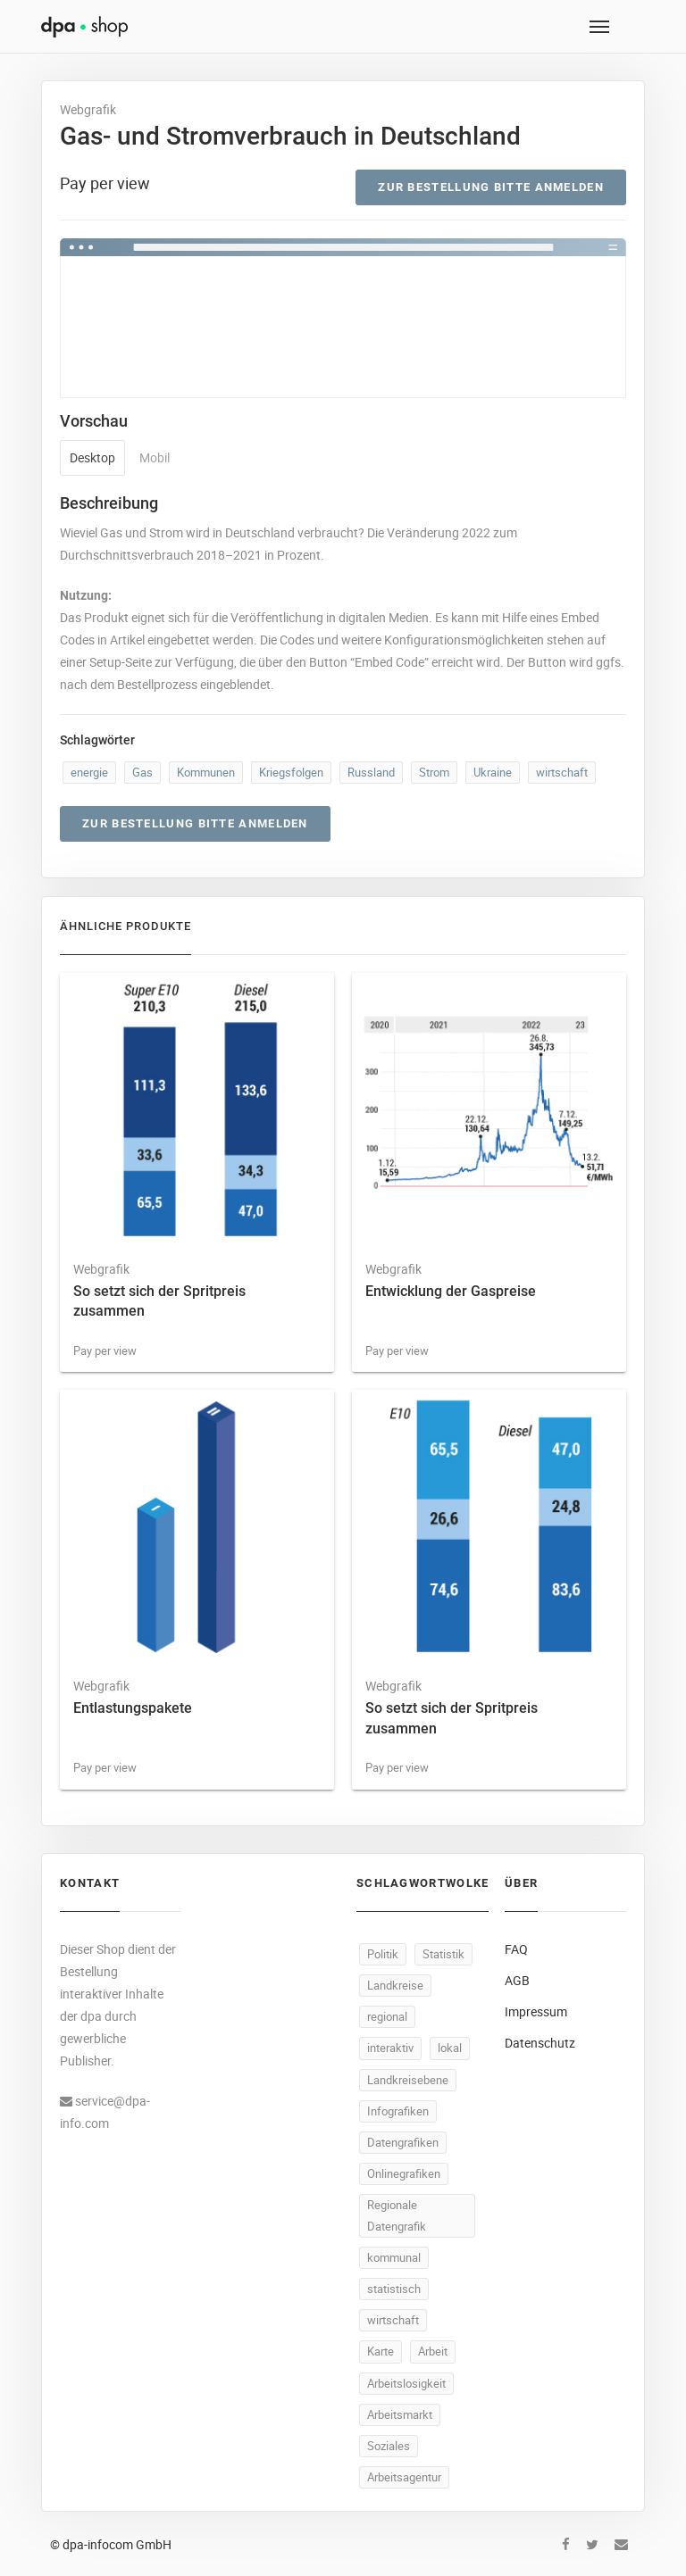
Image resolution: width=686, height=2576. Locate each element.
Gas (142, 772)
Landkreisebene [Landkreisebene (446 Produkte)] (407, 2080)
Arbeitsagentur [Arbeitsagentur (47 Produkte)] (404, 2477)
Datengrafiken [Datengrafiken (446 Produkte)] (403, 2142)
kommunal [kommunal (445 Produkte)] (394, 2257)
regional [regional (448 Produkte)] (387, 2016)
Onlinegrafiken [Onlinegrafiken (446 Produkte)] (403, 2173)
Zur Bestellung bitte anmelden (491, 187)
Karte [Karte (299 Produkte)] (380, 2351)
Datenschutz (540, 2042)
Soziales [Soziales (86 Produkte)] (388, 2446)
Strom (434, 772)
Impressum (536, 2011)
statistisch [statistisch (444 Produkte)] (394, 2289)
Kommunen (206, 772)
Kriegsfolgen (291, 772)
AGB (517, 1980)
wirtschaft (562, 772)
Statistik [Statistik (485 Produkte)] (443, 1954)
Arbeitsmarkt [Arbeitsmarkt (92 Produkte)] (399, 2414)
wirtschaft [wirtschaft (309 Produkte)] (393, 2320)
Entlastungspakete (132, 1707)
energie (89, 772)
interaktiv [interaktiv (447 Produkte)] (390, 2048)
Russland (371, 772)
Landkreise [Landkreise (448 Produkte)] (395, 1985)
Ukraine (492, 772)
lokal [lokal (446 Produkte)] (450, 2048)
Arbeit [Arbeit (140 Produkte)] (433, 2351)
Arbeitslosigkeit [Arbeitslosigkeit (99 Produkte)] (406, 2383)
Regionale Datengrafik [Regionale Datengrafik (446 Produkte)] (396, 2215)
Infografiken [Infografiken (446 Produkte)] (398, 2111)
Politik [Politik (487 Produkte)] (382, 1954)
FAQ (516, 1948)
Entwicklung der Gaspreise (450, 1291)
